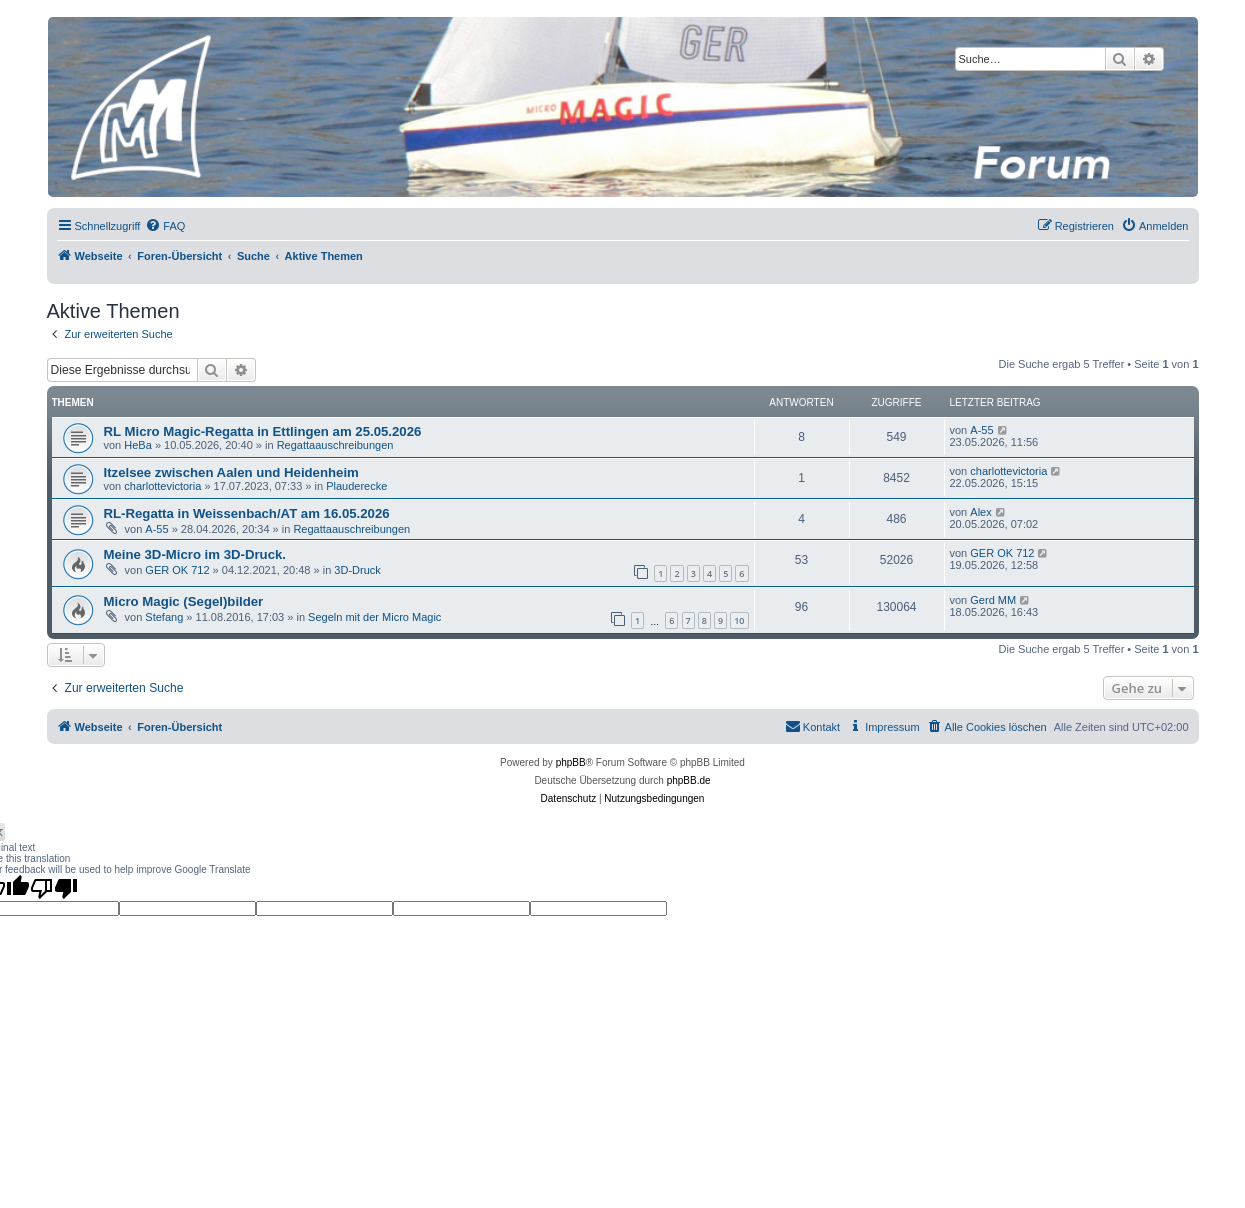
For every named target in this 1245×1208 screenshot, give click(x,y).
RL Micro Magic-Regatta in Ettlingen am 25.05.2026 (263, 431)
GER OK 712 (177, 570)
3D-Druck (357, 570)
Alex (980, 512)
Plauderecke (356, 486)
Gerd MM (993, 600)
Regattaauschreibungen (335, 445)
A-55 (981, 430)
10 (739, 620)
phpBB (571, 762)
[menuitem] (165, 226)
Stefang (164, 617)
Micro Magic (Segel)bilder (184, 601)
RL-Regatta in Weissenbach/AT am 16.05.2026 (247, 513)
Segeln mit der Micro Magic (374, 617)
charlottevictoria (162, 486)
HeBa (138, 445)
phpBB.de (689, 780)
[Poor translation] (54, 888)
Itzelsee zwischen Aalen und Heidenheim (231, 472)
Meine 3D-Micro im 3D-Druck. (195, 554)
